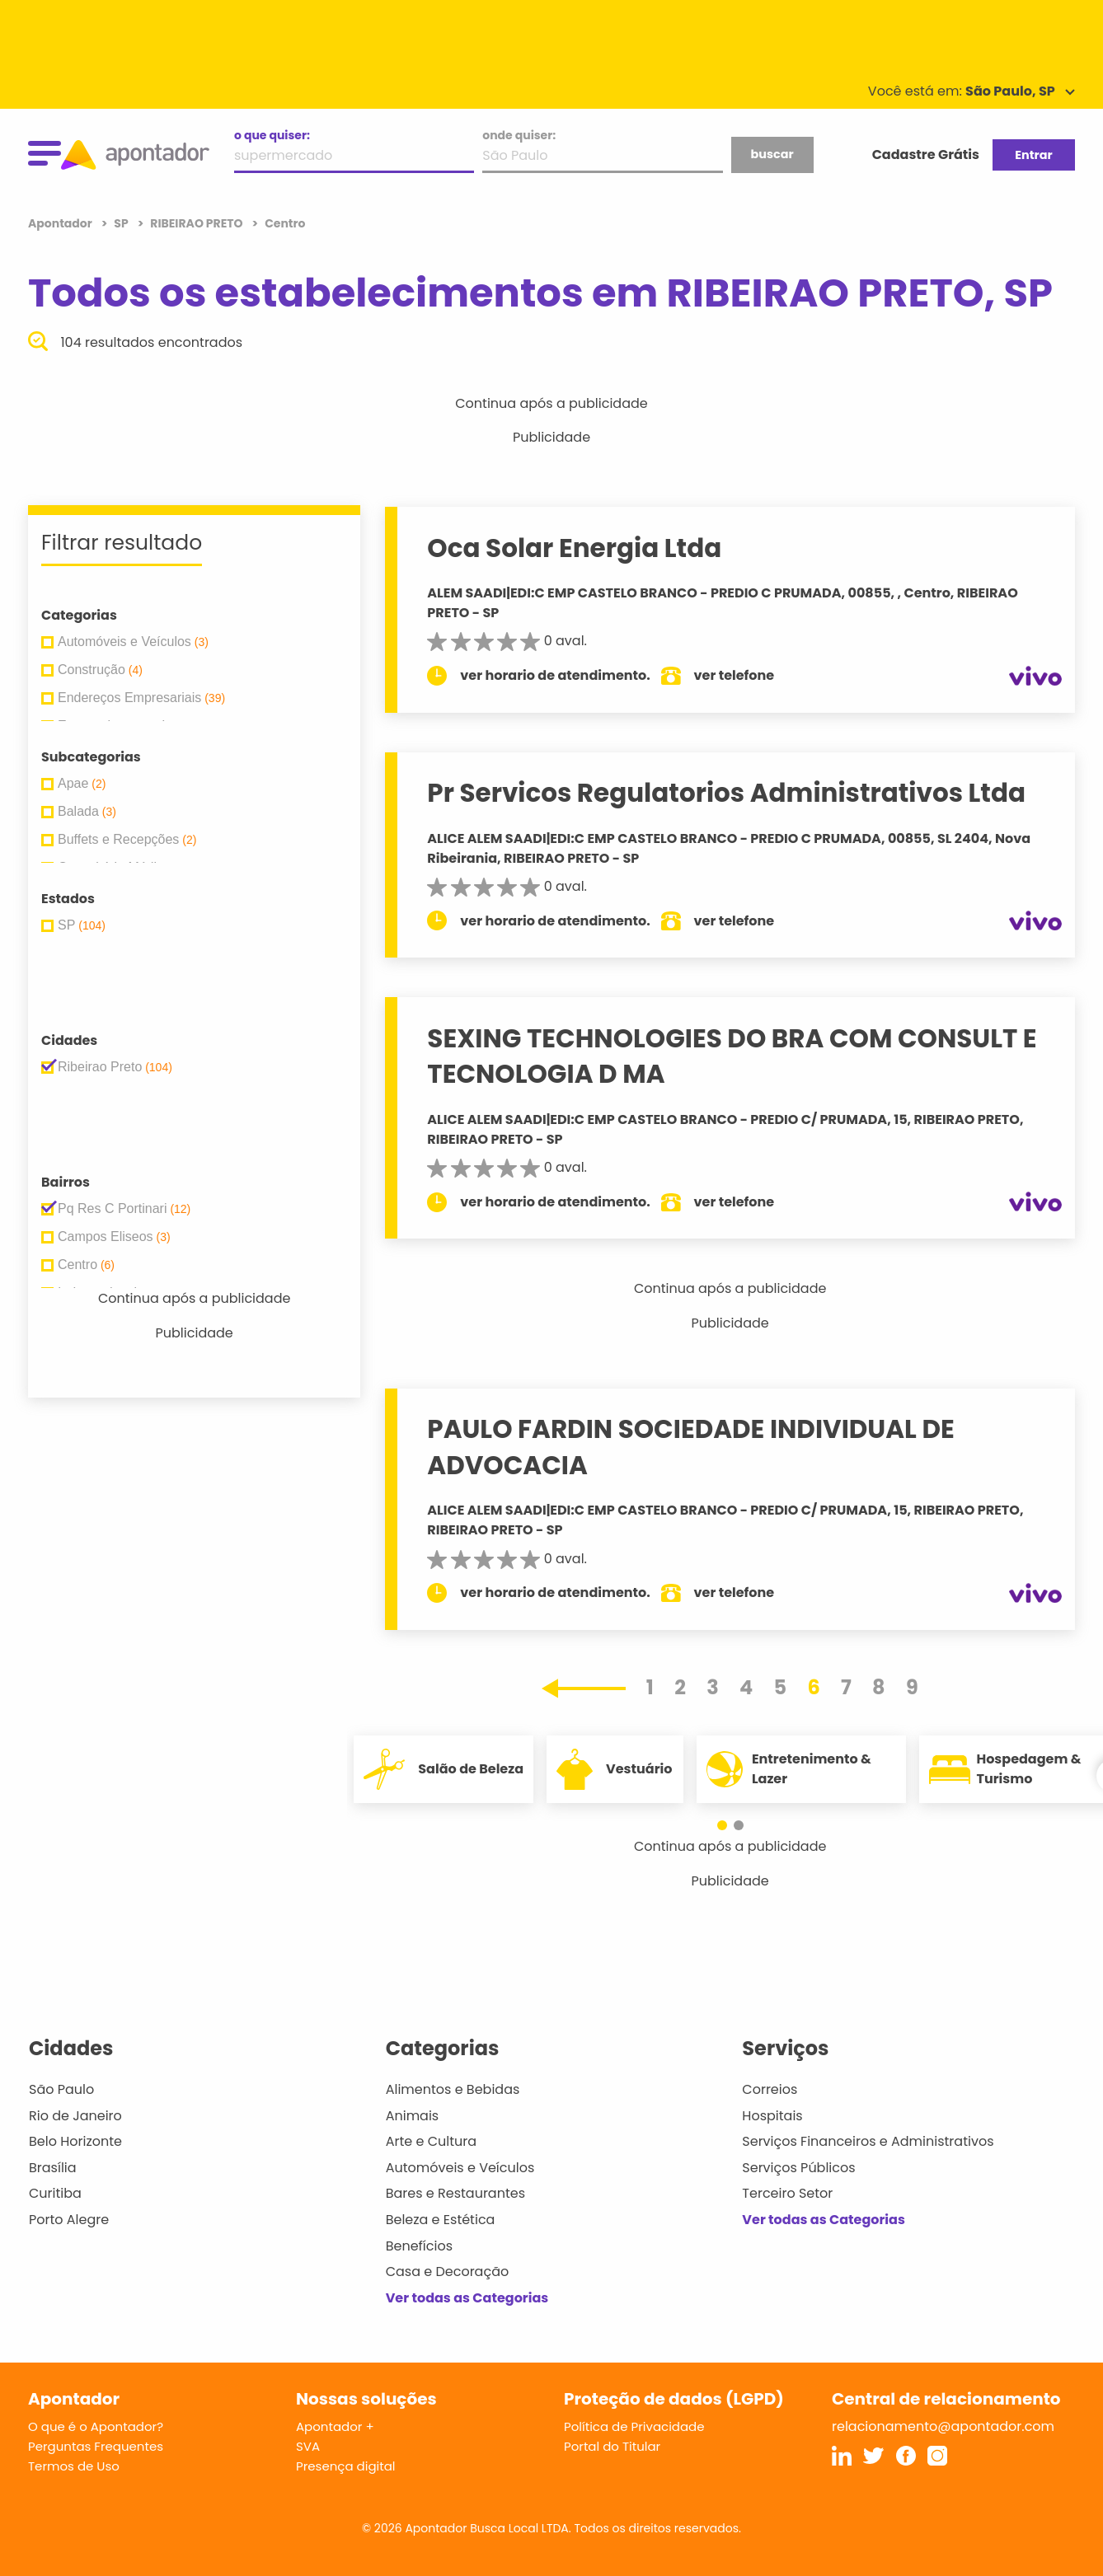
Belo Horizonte (75, 2141)
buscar (771, 154)
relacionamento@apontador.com (943, 2426)
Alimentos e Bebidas (453, 2089)
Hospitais (772, 2115)
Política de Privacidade (634, 2426)
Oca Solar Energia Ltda (574, 548)
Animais (412, 2115)
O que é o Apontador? (95, 2426)
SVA (308, 2446)
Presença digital (346, 2466)
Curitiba (55, 2193)
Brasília (53, 2167)
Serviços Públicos (798, 2167)
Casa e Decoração (447, 2271)
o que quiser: (272, 135)
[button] (722, 1825)
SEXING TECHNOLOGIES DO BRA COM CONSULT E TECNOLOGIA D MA (731, 1056)
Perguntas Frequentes (95, 2446)
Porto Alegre (69, 2219)
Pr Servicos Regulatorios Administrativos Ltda (726, 793)
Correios (769, 2089)
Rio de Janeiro (75, 2115)
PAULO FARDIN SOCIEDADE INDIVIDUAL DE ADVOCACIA (690, 1446)
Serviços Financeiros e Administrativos (867, 2141)
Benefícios (419, 2245)
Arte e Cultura (431, 2141)
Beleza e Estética (440, 2219)
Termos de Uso (74, 2466)
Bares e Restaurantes (455, 2193)
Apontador (61, 223)
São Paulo (61, 2089)
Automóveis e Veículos (460, 2167)
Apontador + (335, 2426)
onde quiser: (519, 135)
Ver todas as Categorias (467, 2297)
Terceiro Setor (787, 2193)
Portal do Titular (612, 2446)
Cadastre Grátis (925, 154)
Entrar (1033, 155)
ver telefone (734, 675)
